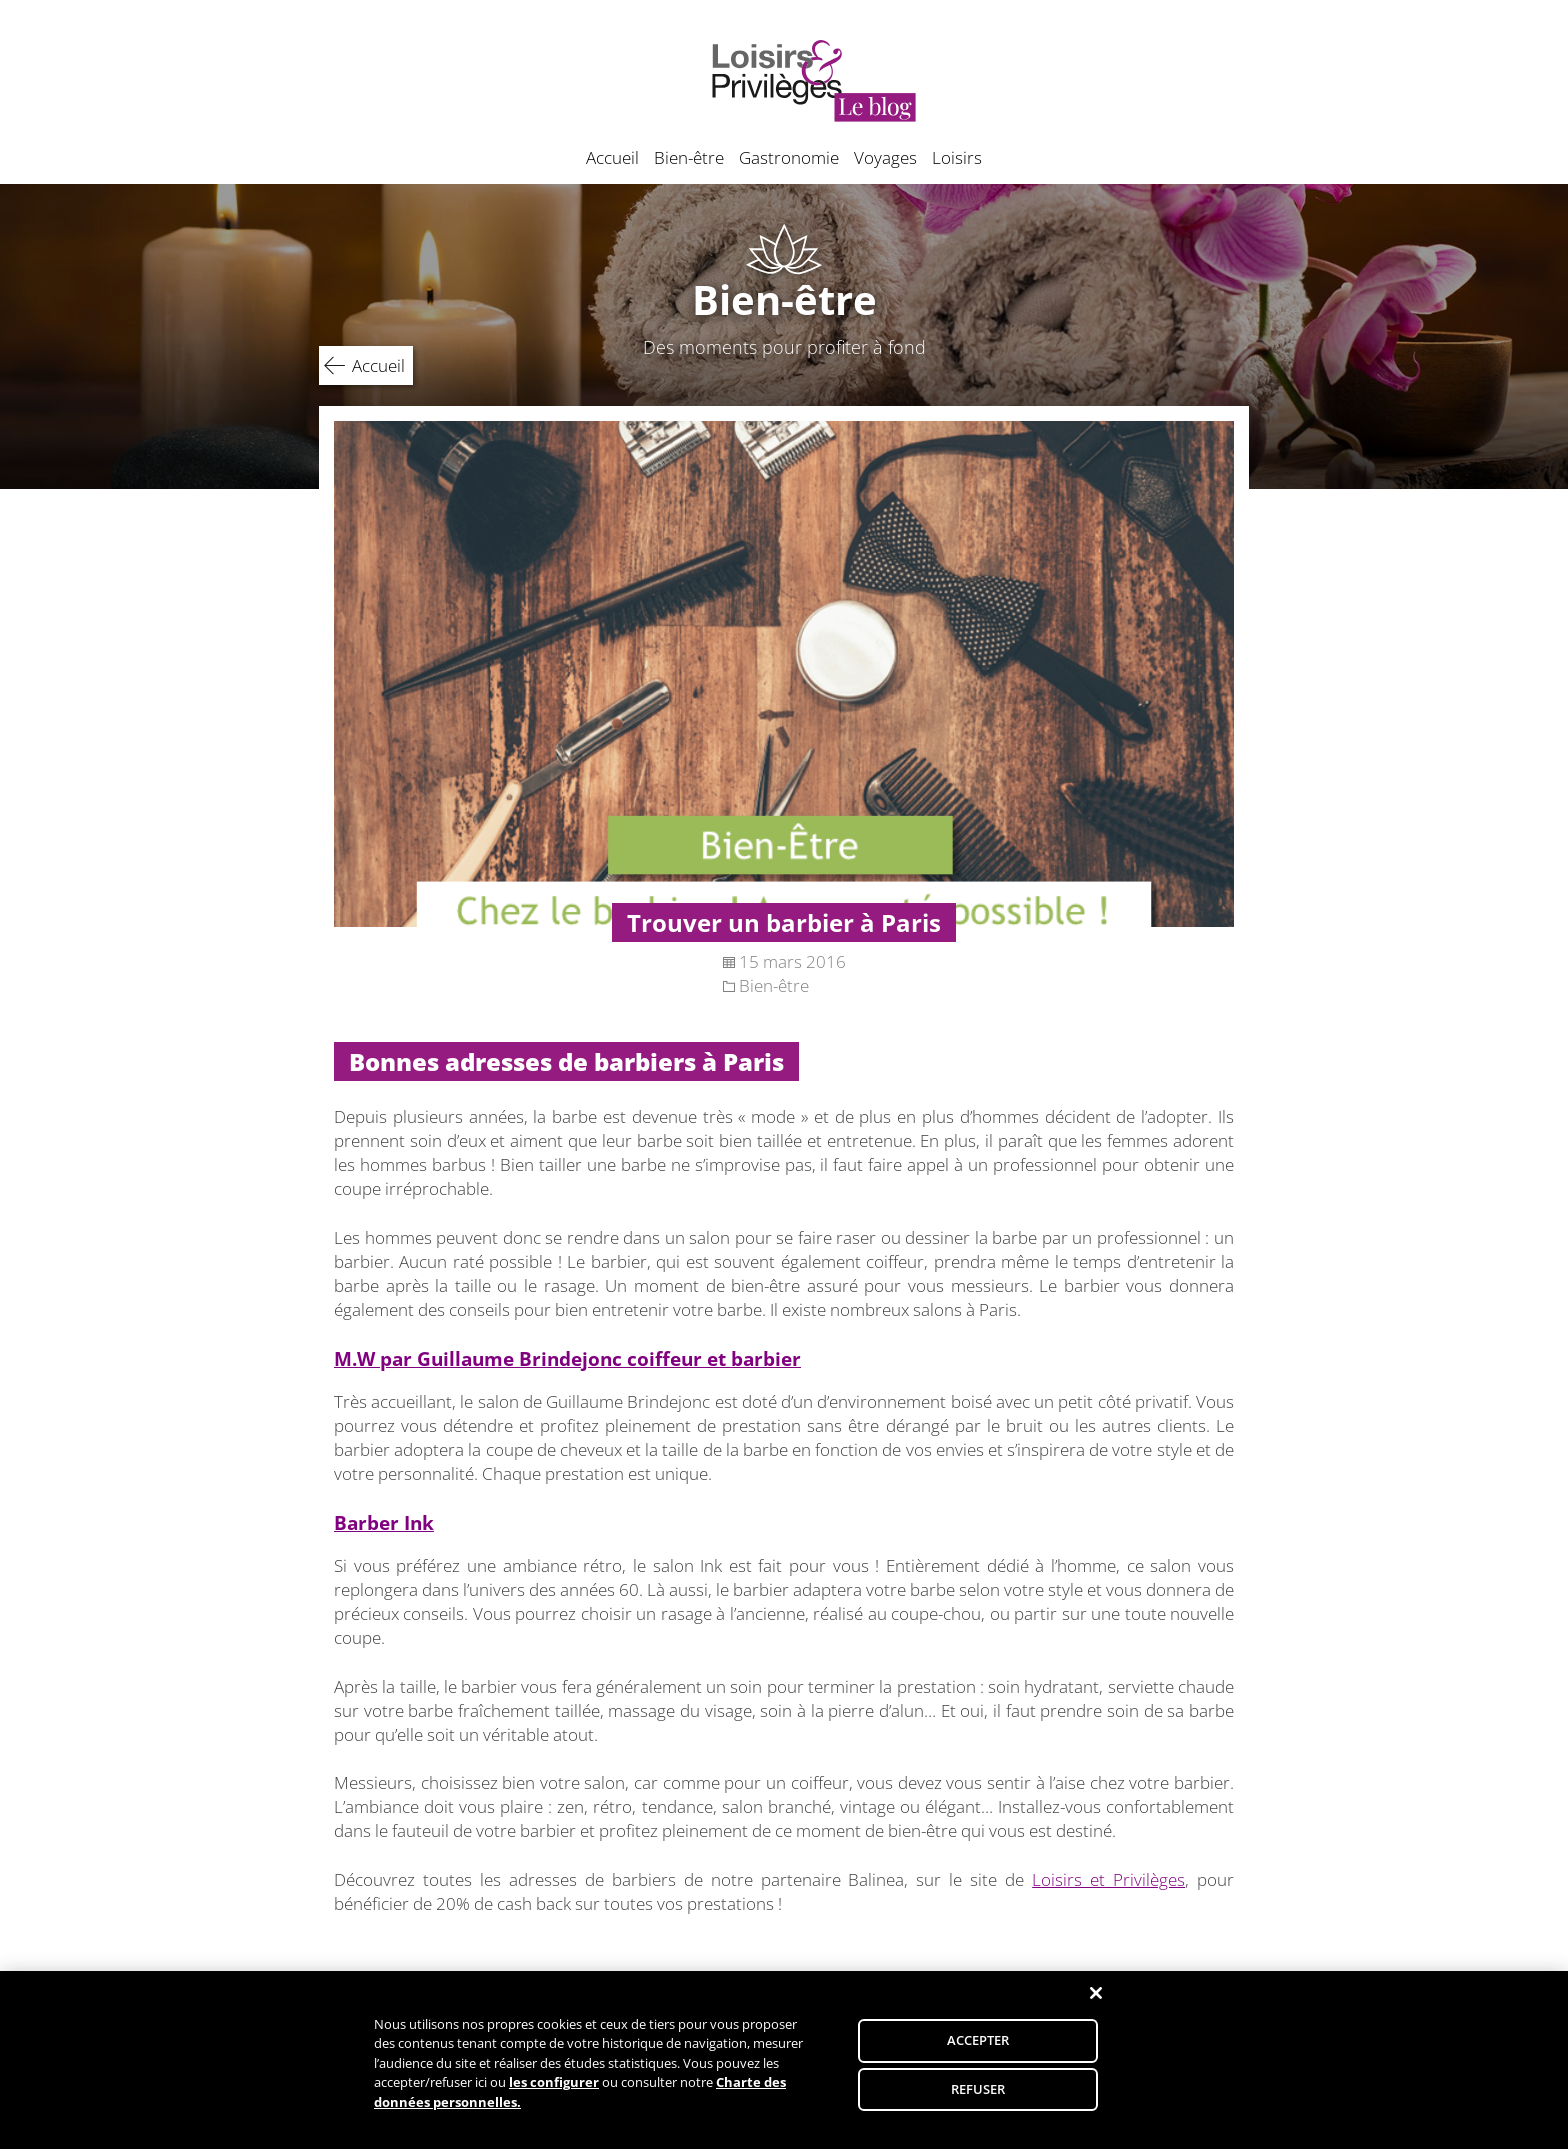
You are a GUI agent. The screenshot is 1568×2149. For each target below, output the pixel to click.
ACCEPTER (978, 2048)
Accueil (612, 157)
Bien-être (689, 157)
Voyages (885, 157)
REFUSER (978, 2097)
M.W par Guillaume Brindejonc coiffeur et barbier (567, 1358)
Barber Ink (384, 1522)
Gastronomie (789, 157)
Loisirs (957, 157)
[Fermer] (1096, 2001)
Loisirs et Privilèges (1108, 1879)
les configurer (554, 2090)
